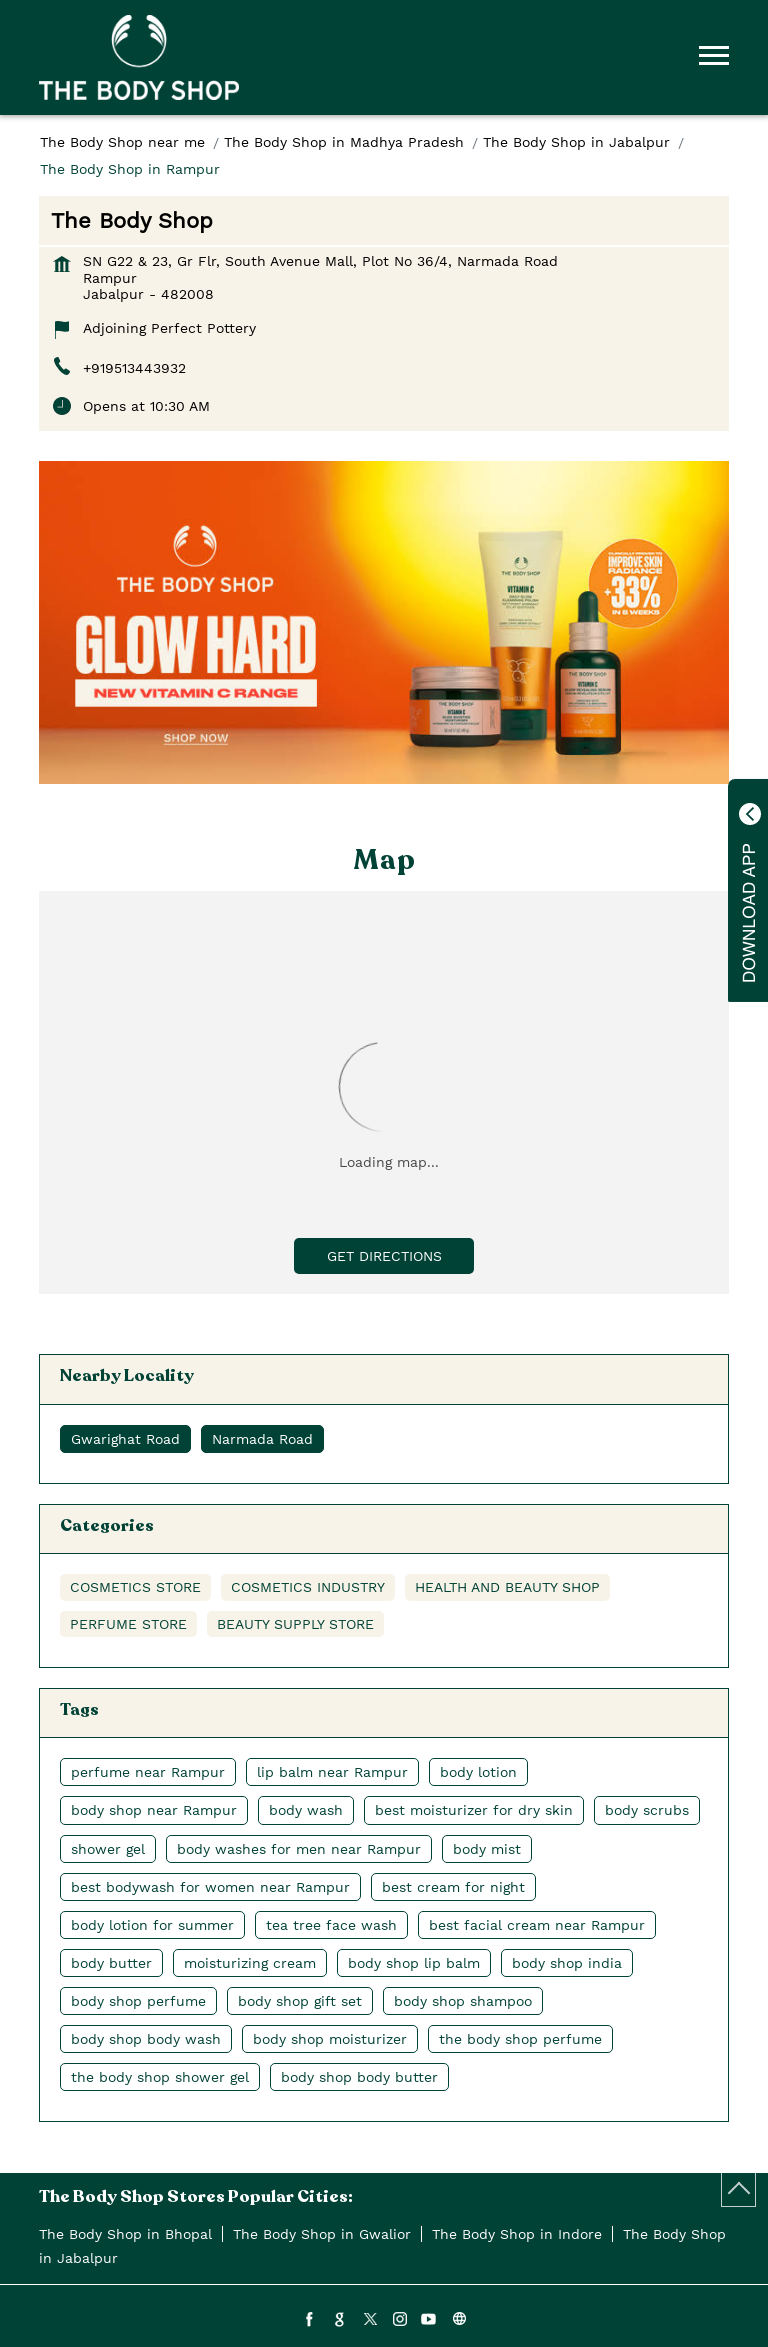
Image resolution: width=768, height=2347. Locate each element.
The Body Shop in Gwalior (322, 2234)
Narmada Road (262, 1439)
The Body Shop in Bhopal (125, 2234)
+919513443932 (134, 368)
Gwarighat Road (125, 1439)
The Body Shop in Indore (517, 2234)
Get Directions (384, 1256)
